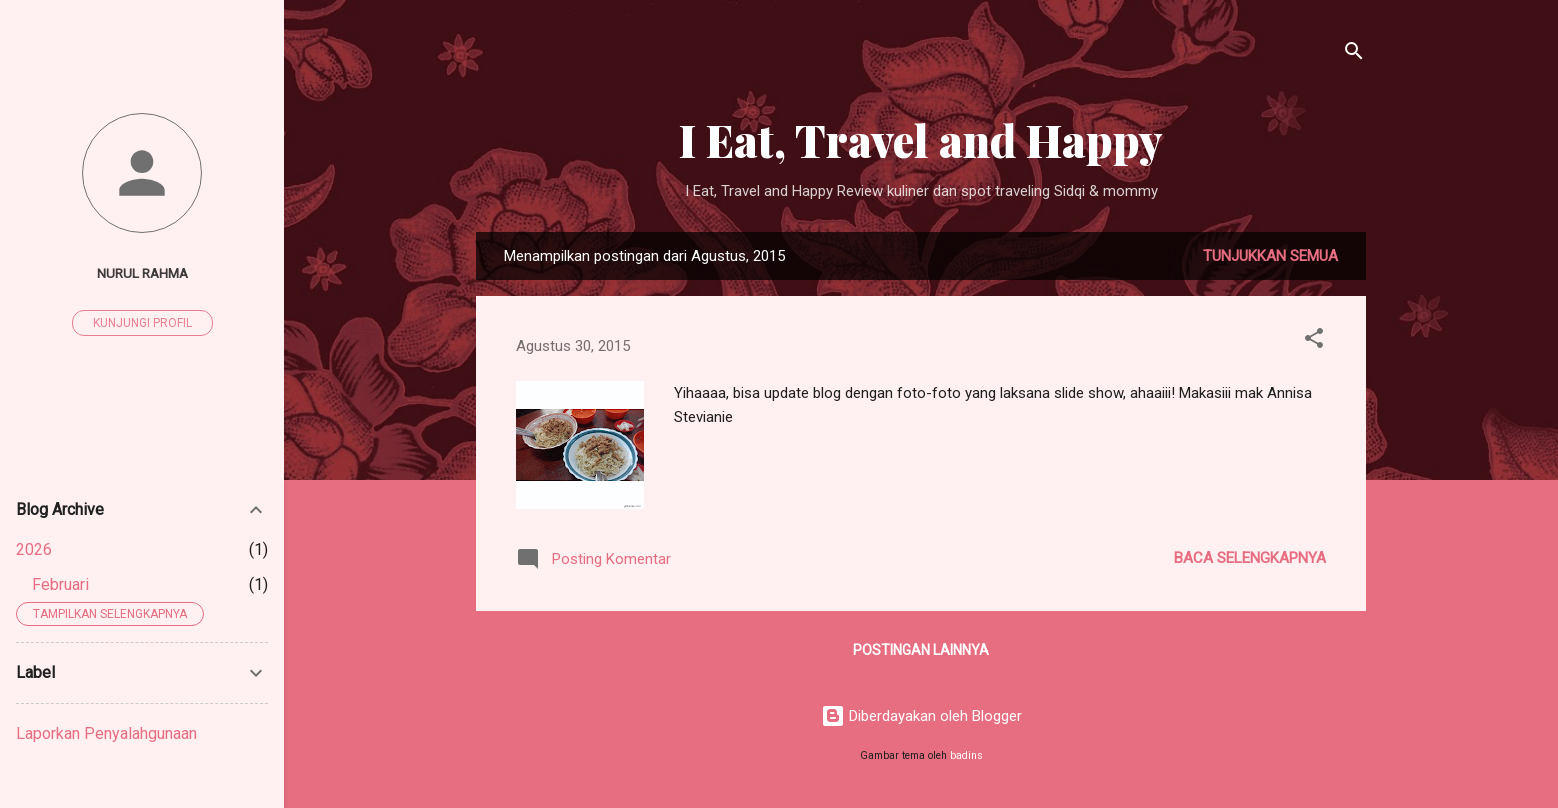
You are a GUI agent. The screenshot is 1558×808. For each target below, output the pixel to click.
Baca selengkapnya (1250, 558)
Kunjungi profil (142, 323)
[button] (1314, 341)
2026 (34, 549)
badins (966, 755)
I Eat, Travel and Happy (921, 139)
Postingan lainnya (921, 650)
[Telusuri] (1354, 54)
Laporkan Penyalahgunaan (106, 733)
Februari (60, 584)
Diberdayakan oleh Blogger (921, 716)
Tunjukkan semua (1270, 256)
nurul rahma (142, 273)
